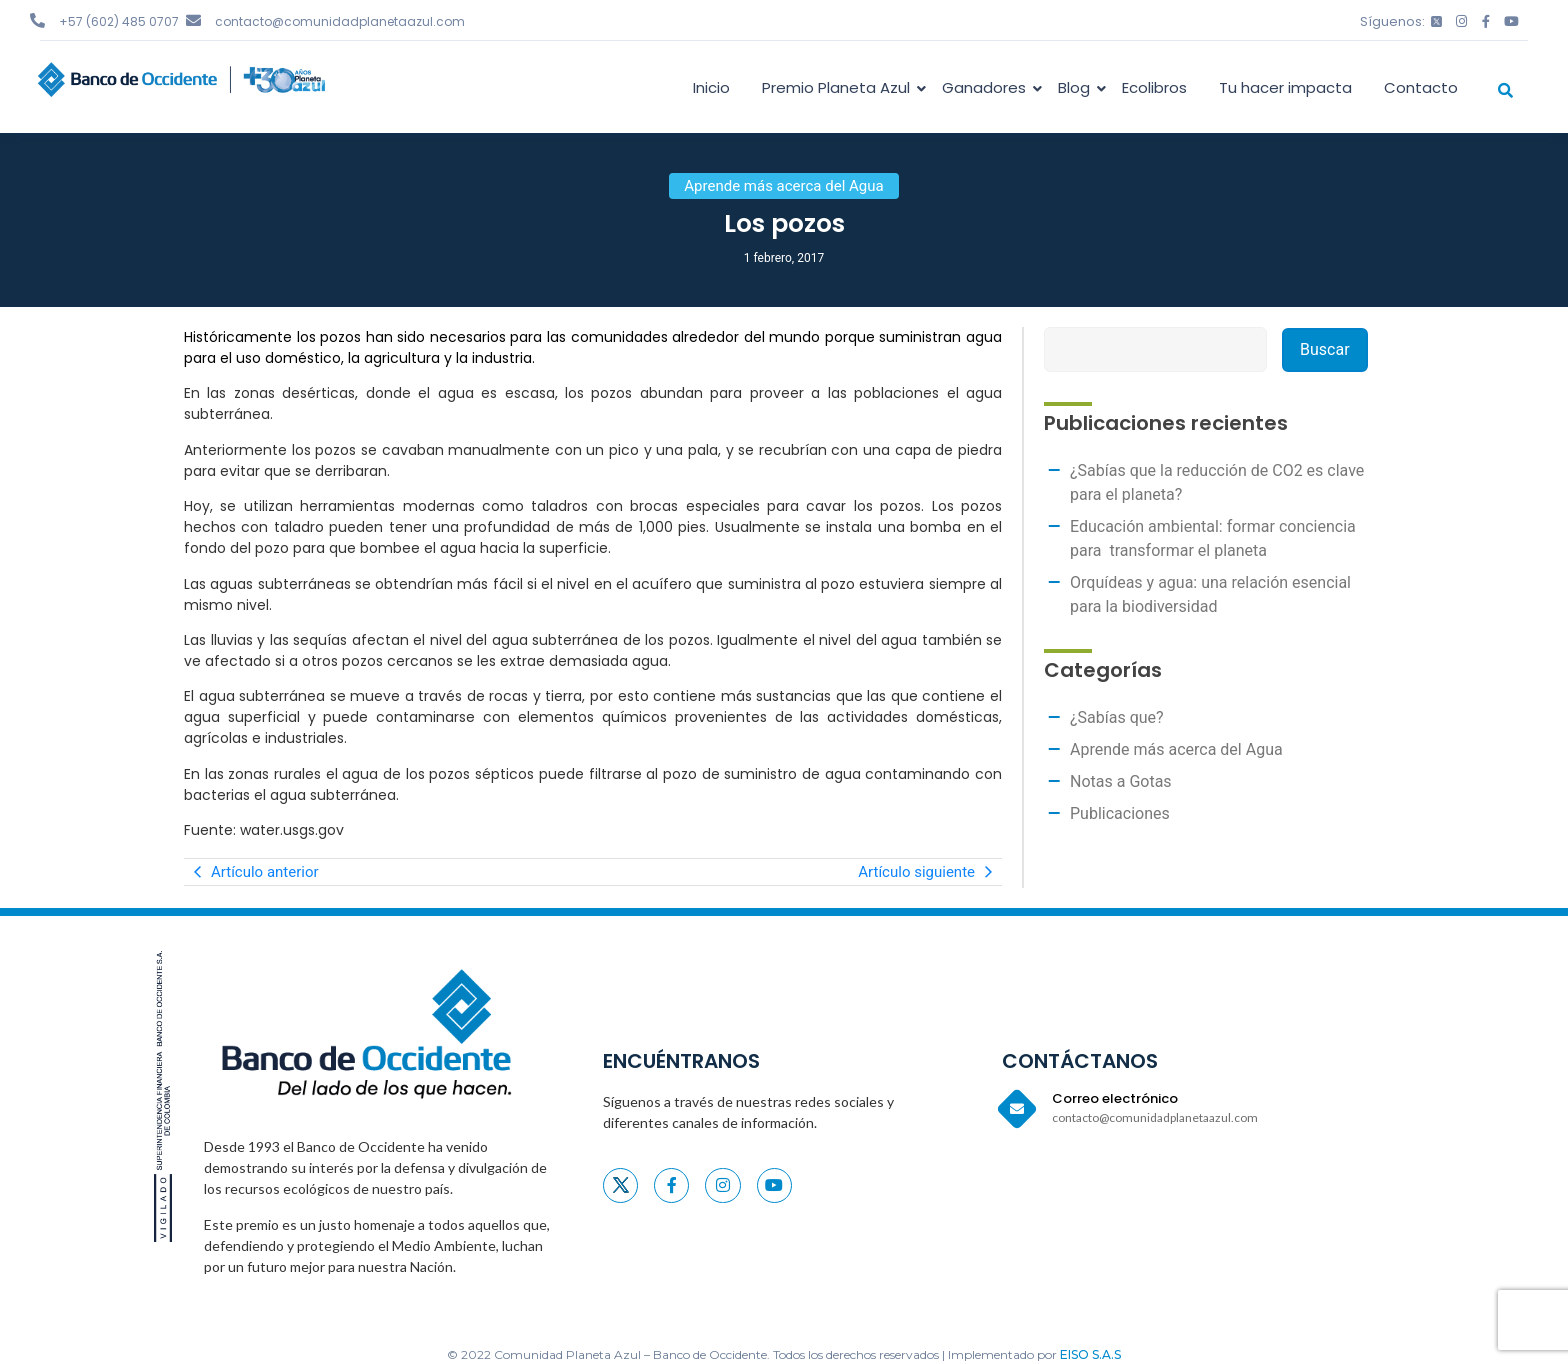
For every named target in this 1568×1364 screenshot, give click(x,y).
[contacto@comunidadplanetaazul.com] (193, 20)
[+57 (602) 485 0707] (37, 20)
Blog (1077, 87)
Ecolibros (1154, 87)
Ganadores (987, 87)
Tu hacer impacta (1285, 87)
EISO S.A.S (1090, 1354)
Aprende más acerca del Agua (1176, 749)
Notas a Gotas (1121, 781)
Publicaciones (1120, 813)
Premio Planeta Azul (839, 87)
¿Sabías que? (1117, 717)
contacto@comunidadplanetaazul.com (340, 21)
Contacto (1421, 87)
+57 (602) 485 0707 (119, 21)
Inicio (711, 87)
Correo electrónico (1115, 1098)
